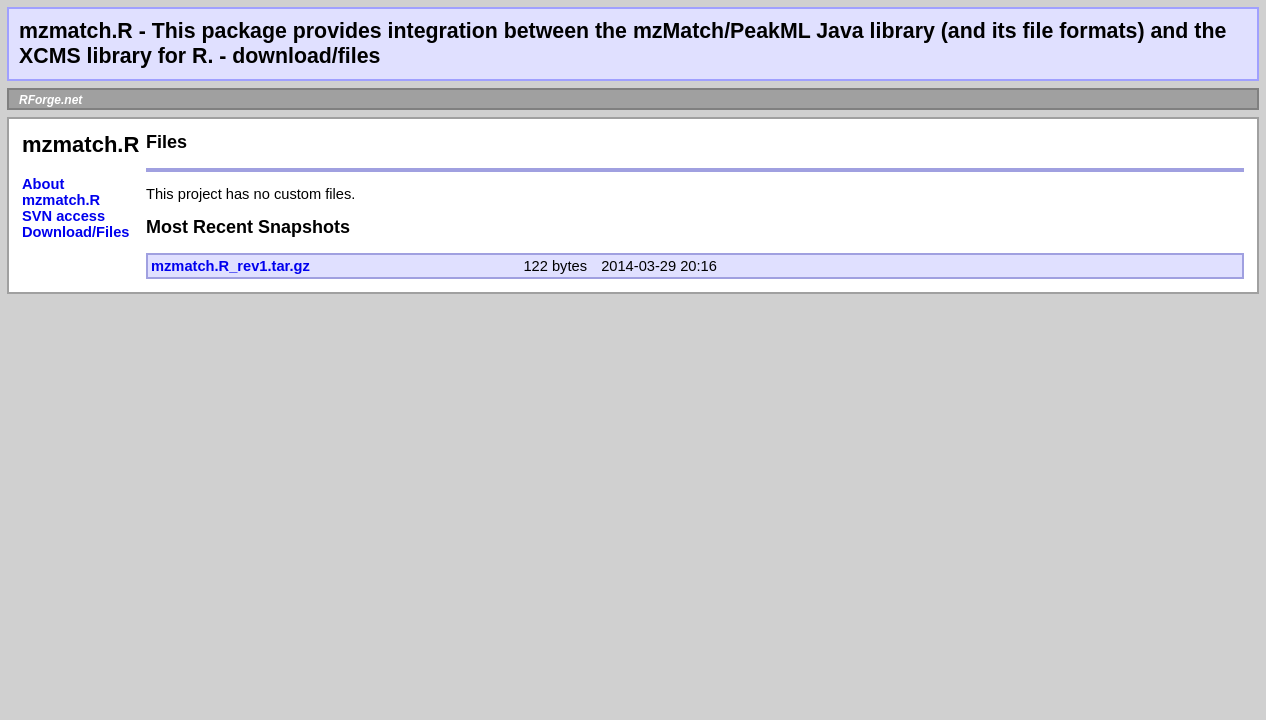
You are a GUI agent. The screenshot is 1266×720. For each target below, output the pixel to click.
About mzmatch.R (61, 192)
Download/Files (76, 232)
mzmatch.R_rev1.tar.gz (230, 266)
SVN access (63, 216)
